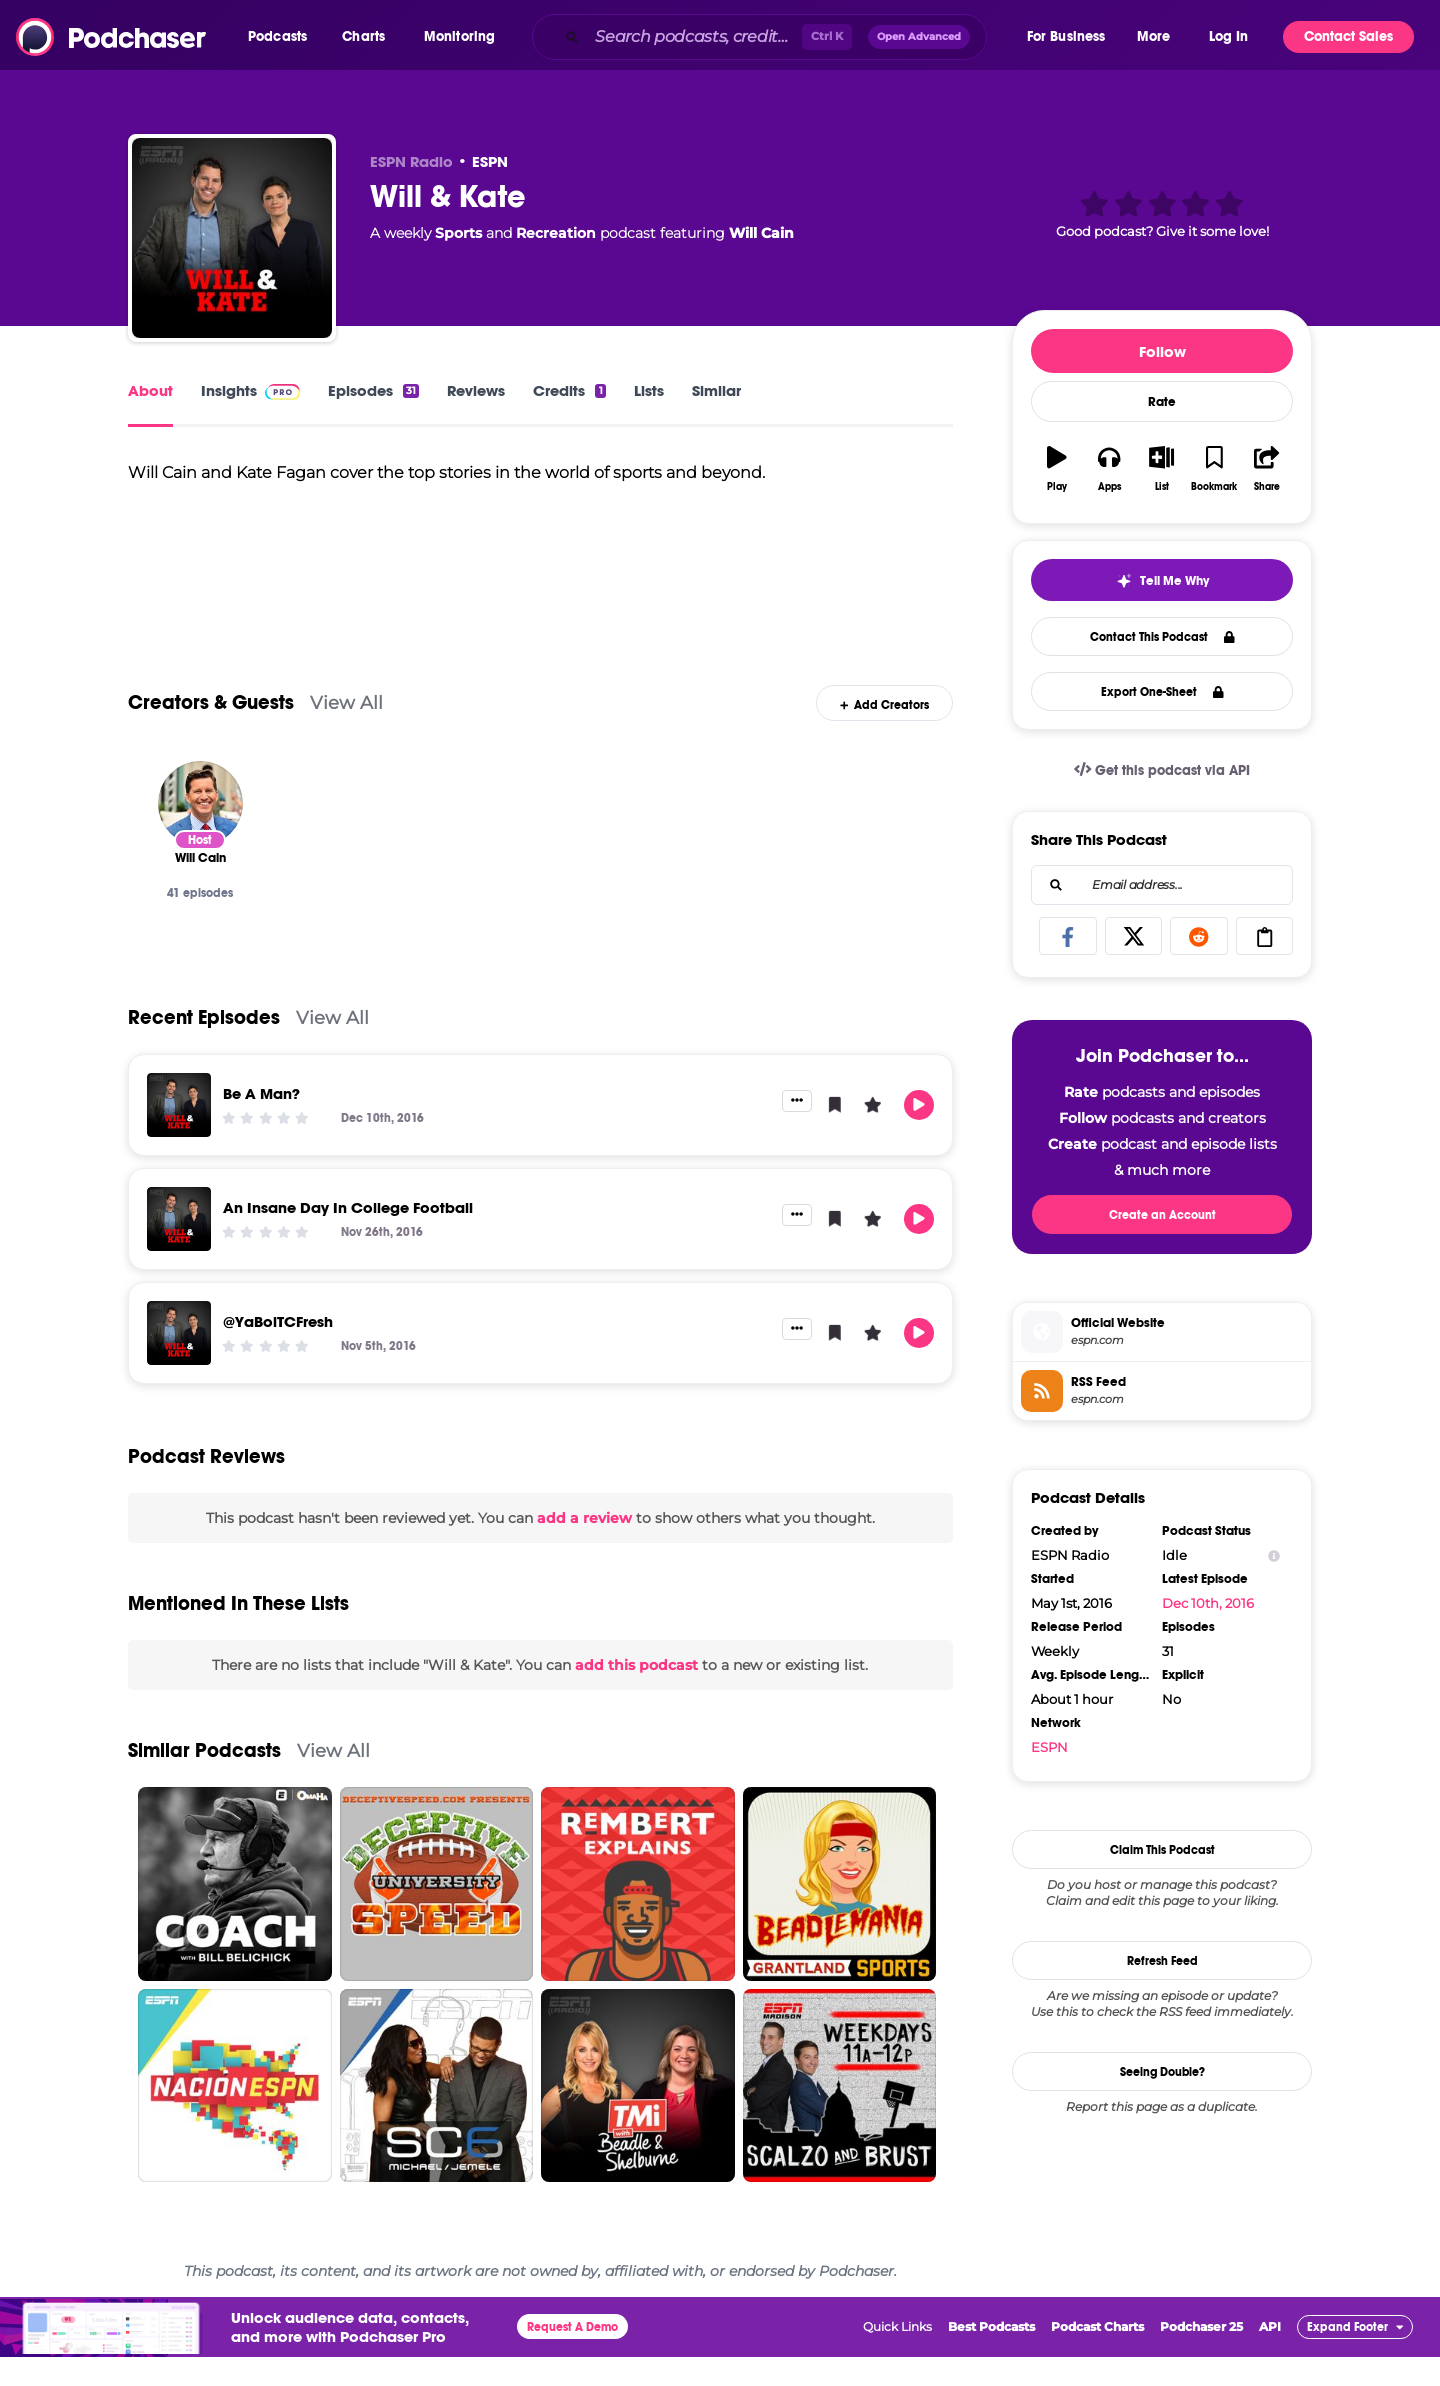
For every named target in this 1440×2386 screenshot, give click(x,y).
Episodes (373, 390)
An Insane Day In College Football (348, 1235)
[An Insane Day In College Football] (179, 1247)
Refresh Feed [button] (1162, 1961)
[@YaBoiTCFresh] (179, 1361)
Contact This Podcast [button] (1162, 637)
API (1270, 2355)
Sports (458, 233)
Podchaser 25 (1201, 2355)
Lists (649, 390)
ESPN (490, 161)
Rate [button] (1162, 402)
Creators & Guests (211, 731)
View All (346, 731)
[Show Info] (1274, 1555)
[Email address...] (1162, 885)
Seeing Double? (1162, 2072)
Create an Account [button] (1162, 1215)
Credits (569, 390)
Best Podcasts (991, 2355)
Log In (1228, 36)
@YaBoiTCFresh (278, 1349)
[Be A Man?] (179, 1133)
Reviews (476, 390)
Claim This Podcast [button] (1162, 1850)
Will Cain (761, 233)
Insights (250, 390)
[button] (282, 37)
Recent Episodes (204, 1045)
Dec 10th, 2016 (1208, 1603)
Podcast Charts (1097, 2355)
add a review (584, 1546)
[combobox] (778, 37)
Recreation (556, 233)
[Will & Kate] (232, 238)
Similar (716, 390)
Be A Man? (261, 1121)
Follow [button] (1162, 351)
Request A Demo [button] (572, 2356)
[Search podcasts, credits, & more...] (694, 37)
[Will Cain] (200, 831)
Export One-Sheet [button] (1162, 692)
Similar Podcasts (204, 1779)
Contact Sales (1348, 36)
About (150, 390)
